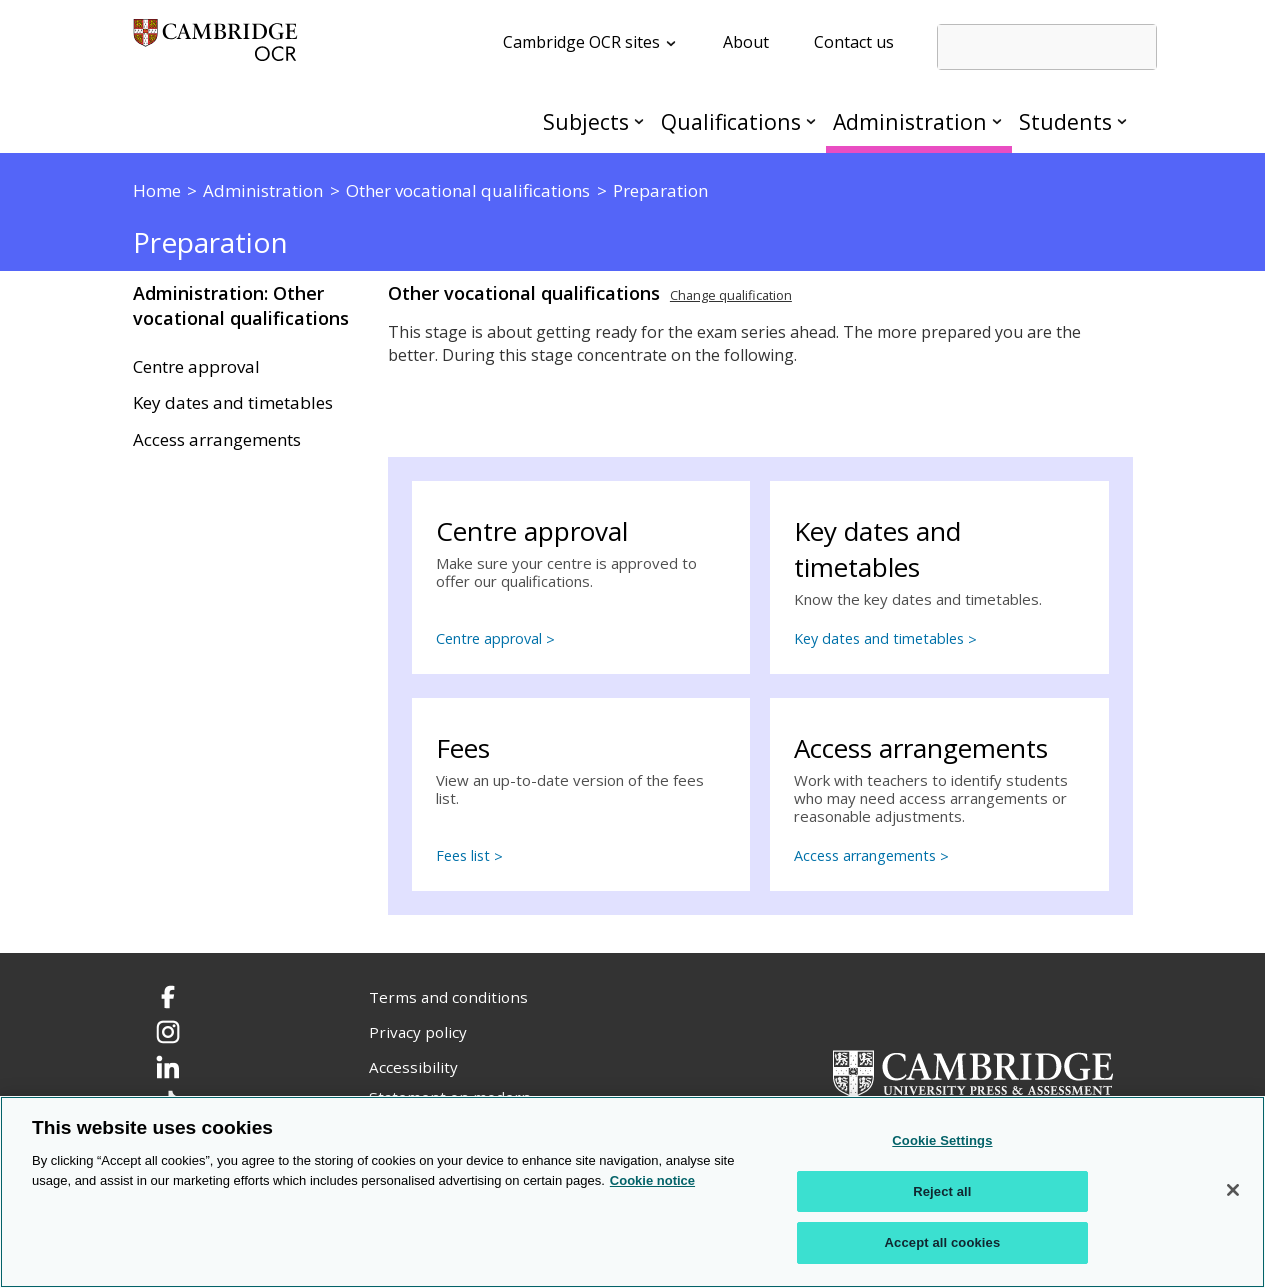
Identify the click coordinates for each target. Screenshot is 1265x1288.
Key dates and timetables (233, 403)
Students (1065, 121)
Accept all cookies (943, 1242)
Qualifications (731, 121)
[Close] (1233, 1190)
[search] (1047, 47)
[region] (632, 1192)
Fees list (463, 855)
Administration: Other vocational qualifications (241, 305)
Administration (910, 121)
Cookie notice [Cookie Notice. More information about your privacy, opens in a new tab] (652, 1180)
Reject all (942, 1191)
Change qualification (731, 295)
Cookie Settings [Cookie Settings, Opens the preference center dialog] (942, 1140)
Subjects (586, 121)
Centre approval (196, 367)
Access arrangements (217, 440)
